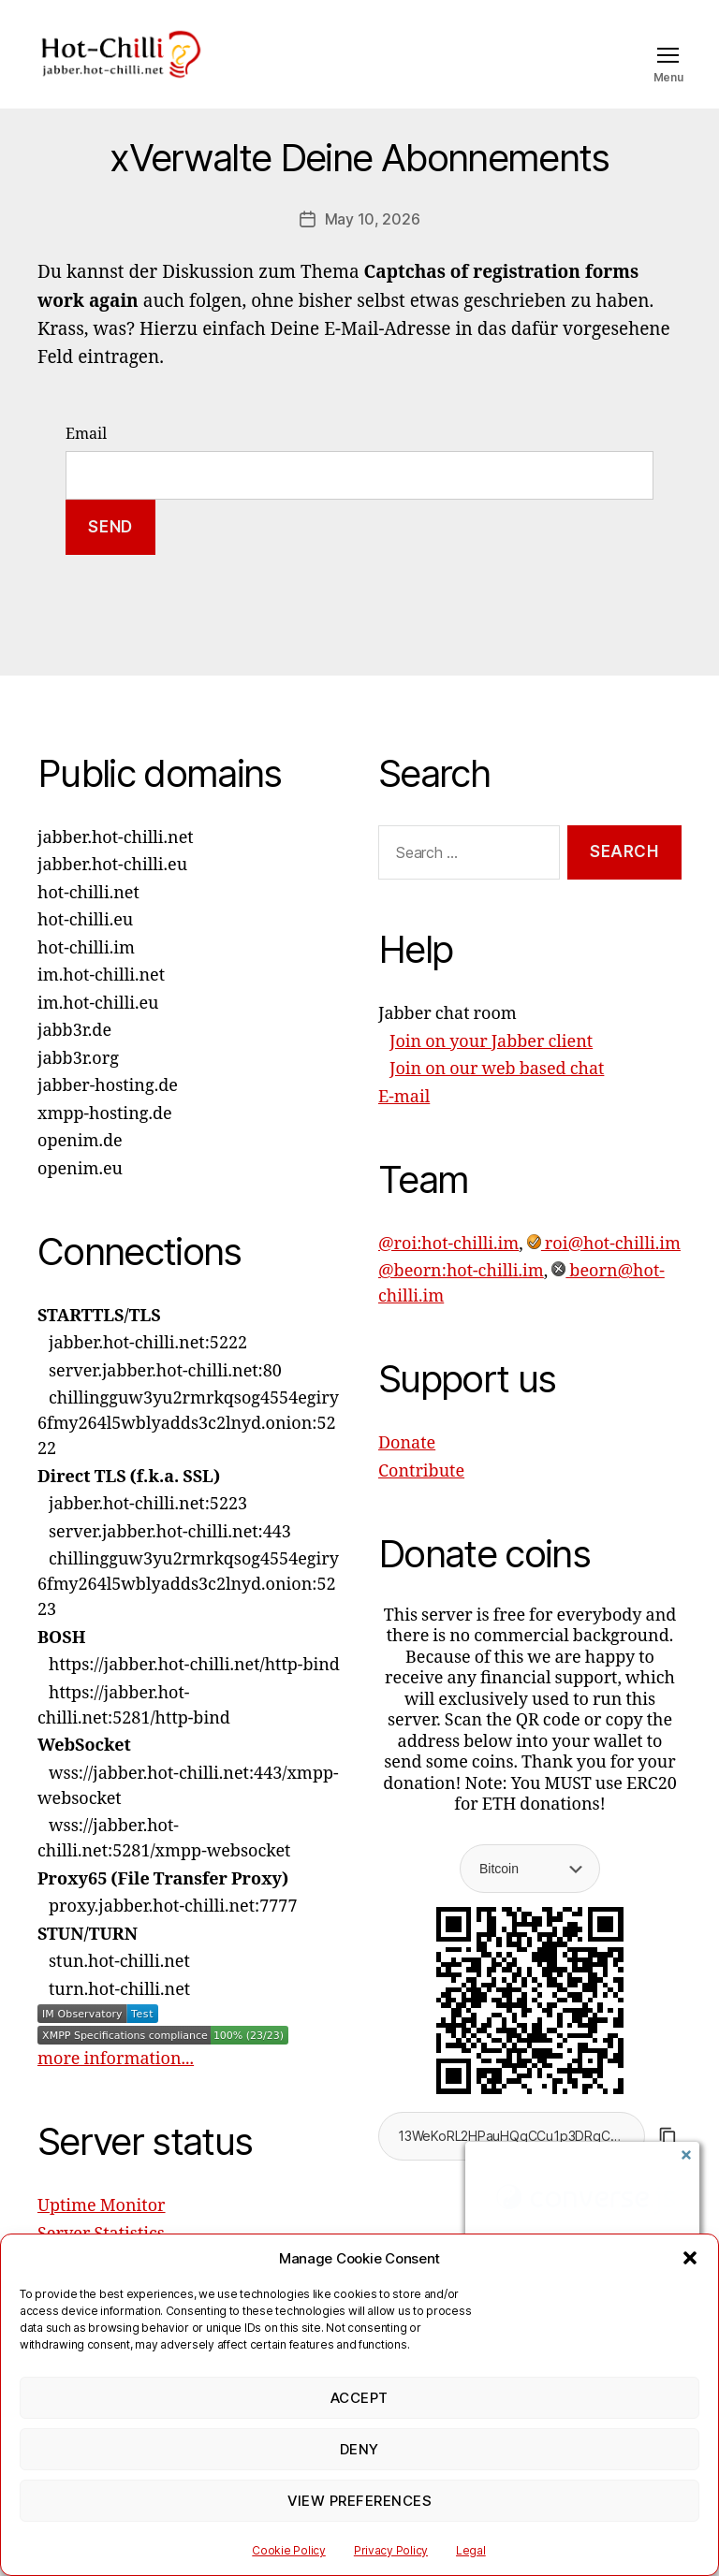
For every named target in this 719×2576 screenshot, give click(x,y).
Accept (359, 2398)
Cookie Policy (289, 2550)
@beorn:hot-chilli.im (461, 1299)
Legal (471, 2550)
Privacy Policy (391, 2550)
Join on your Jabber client (491, 1069)
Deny (359, 2449)
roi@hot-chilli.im (604, 1271)
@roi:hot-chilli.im (448, 1271)
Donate (406, 1471)
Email (86, 461)
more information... (115, 2087)
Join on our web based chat (496, 1097)
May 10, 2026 (372, 247)
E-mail (404, 1124)
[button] (690, 2258)
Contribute (421, 1498)
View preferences (360, 2501)
